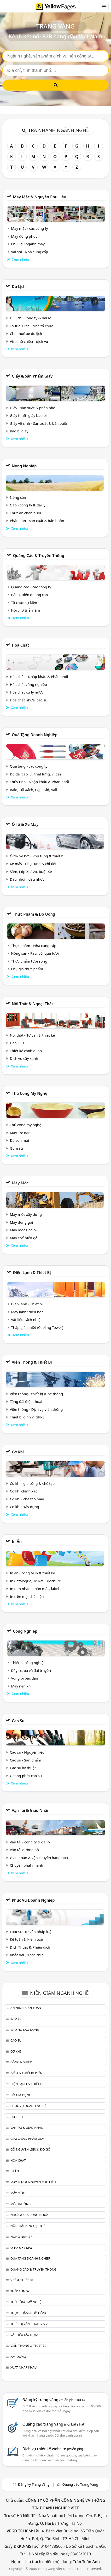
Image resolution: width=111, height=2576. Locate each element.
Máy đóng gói (21, 1222)
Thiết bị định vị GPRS (27, 1417)
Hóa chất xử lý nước (26, 692)
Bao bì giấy (19, 431)
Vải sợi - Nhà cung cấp (29, 251)
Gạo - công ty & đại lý (28, 505)
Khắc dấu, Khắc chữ (26, 1954)
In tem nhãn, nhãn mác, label (34, 1588)
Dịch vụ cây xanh (24, 1058)
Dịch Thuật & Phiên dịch (30, 1947)
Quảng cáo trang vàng (54, 2424)
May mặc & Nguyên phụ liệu (39, 197)
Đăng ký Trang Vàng (34, 2484)
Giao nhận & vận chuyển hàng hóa (39, 1857)
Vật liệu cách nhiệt (26, 1319)
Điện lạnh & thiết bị (32, 1272)
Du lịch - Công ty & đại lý (30, 318)
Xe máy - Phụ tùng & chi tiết (33, 863)
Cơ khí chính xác (23, 1491)
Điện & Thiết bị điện (26, 2073)
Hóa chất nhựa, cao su (28, 700)
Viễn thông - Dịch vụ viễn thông (36, 1409)
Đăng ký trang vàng (54, 2399)
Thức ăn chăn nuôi (25, 513)
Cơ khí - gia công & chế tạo (32, 1483)
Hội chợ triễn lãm (25, 610)
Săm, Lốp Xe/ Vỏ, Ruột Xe (31, 871)
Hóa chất (20, 645)
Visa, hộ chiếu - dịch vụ (29, 341)
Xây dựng (18, 2356)
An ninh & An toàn (25, 2008)
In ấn (17, 1541)
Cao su (18, 1720)
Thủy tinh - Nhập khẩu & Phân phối (39, 781)
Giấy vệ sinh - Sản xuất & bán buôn (39, 423)
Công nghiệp (25, 1631)
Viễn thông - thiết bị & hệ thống (36, 1393)
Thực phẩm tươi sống (29, 961)
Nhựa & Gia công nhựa (29, 2215)
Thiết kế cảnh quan (26, 1050)
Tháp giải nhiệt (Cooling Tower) (37, 1327)
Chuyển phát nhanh (26, 1865)
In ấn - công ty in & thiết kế (32, 1573)
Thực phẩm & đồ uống (34, 914)
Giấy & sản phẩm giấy (32, 376)
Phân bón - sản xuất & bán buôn (37, 520)
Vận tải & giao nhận (30, 1810)
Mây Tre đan (20, 1132)
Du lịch (19, 286)
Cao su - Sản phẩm (25, 1760)
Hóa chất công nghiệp (28, 684)
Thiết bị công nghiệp (28, 1662)
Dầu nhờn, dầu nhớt (27, 879)
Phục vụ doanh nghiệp (33, 1900)
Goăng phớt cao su (26, 1775)
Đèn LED (17, 1042)
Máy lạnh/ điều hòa (27, 1311)
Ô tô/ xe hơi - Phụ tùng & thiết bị (37, 856)
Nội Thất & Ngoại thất (32, 1003)
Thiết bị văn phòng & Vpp (30, 2324)
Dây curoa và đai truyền (31, 1670)
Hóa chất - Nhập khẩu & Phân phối (39, 676)
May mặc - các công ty (29, 228)
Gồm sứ (16, 1148)
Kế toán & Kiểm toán (27, 1939)
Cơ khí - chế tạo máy (27, 1499)
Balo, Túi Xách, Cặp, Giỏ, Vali (33, 789)
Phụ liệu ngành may (28, 243)
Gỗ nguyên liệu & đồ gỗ (30, 2149)
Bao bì (15, 2018)
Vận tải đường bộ (24, 1849)
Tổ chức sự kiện (24, 602)
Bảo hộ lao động (24, 2029)
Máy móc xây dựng (26, 1214)
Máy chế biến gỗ (23, 1237)
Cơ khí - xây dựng (24, 1506)
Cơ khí (18, 1452)
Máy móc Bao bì (23, 1230)
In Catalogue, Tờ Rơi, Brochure (35, 1580)
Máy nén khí (21, 1686)
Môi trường (20, 2204)
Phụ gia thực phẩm (27, 968)
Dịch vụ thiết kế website (53, 2448)
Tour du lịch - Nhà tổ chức (31, 325)
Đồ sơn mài (19, 1140)
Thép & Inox (19, 2291)
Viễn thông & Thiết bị (32, 1362)
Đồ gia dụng (20, 2095)
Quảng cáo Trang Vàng (80, 2484)
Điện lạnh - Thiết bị (27, 1304)
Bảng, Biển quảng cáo (29, 594)
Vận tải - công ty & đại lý (30, 1842)
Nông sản (18, 497)
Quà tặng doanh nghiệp (34, 734)
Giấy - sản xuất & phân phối (33, 407)
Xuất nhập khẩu (23, 2367)
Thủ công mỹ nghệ (29, 1093)
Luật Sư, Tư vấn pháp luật (31, 1931)
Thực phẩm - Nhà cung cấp (33, 945)
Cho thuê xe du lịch (26, 333)
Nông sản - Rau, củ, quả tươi (35, 953)
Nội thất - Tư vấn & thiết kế (32, 1035)
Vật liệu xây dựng (24, 2335)
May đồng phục (24, 236)
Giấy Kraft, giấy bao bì (28, 415)
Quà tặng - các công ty (28, 766)
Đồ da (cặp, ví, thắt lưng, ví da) (35, 774)
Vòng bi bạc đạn (24, 1678)
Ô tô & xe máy (25, 824)
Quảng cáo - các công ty (31, 587)
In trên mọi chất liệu (27, 1596)
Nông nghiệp (24, 466)
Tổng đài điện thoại (26, 1401)
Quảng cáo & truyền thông (38, 555)
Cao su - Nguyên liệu (27, 1752)
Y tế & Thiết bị (21, 2280)
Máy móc (20, 1183)
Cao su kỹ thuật (23, 1767)
